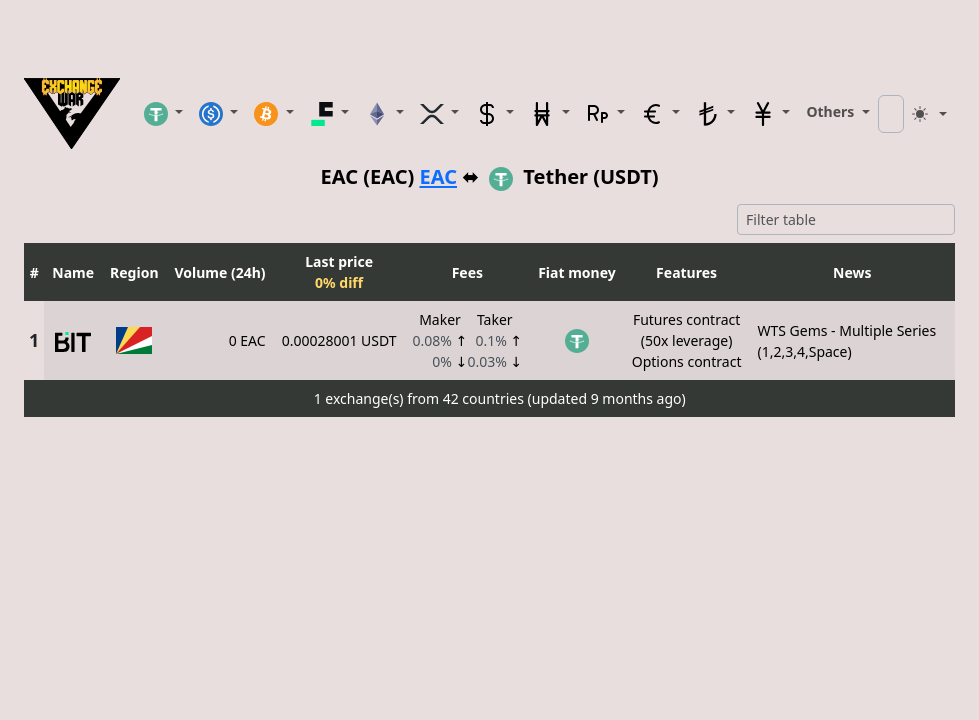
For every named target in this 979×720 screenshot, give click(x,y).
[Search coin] (891, 114)
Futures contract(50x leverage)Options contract (687, 340)
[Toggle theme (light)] (930, 114)
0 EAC (247, 340)
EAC (438, 177)
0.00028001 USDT (339, 340)
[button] (163, 113)
